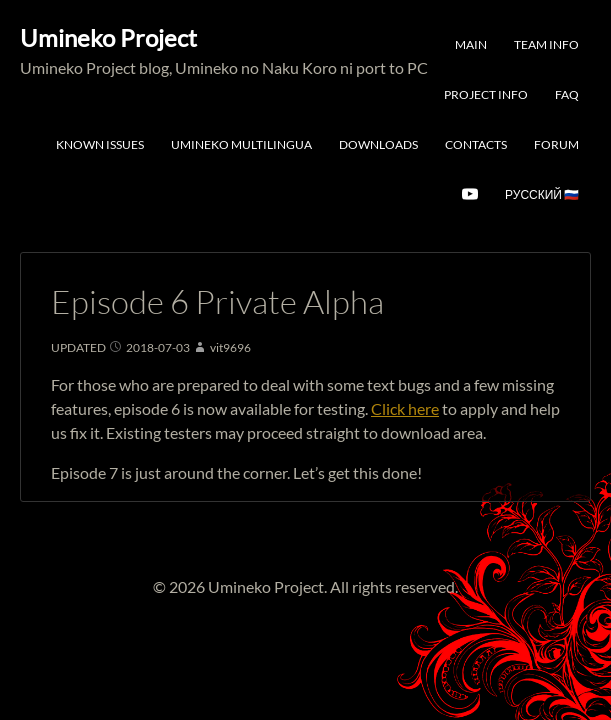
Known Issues (100, 144)
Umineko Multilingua (241, 144)
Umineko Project (108, 37)
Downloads (378, 144)
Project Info (486, 94)
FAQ (567, 94)
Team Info (546, 44)
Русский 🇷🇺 (542, 194)
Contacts (476, 144)
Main (471, 44)
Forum (556, 144)
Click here (405, 408)
